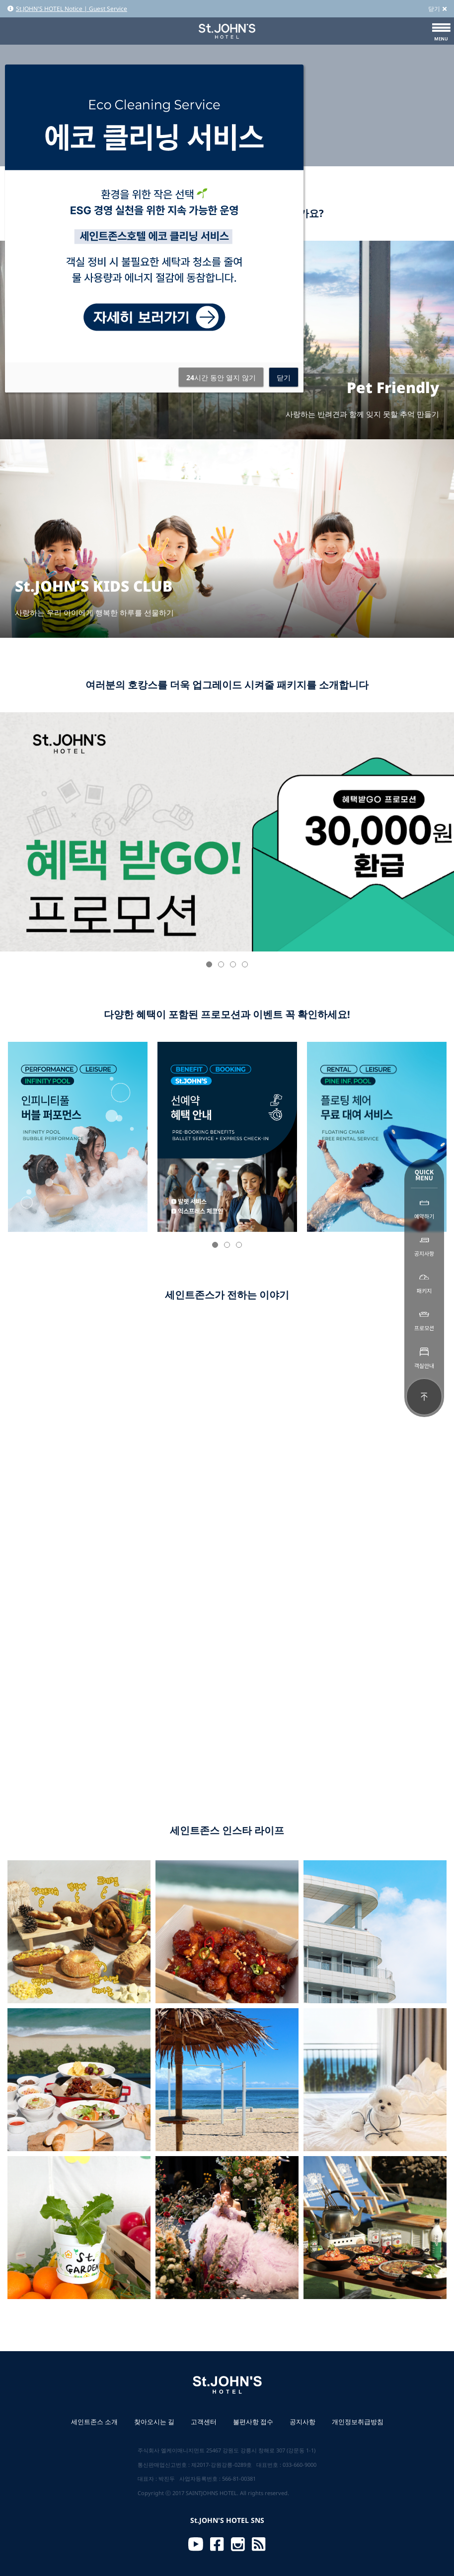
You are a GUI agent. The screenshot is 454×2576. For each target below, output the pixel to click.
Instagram (238, 2544)
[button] (209, 964)
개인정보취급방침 (357, 2421)
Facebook (217, 2544)
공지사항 (302, 2421)
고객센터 (204, 2421)
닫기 (437, 8)
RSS (259, 2544)
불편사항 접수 (253, 2421)
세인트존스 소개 (94, 2421)
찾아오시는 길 (154, 2421)
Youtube (195, 2544)
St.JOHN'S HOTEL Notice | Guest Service (67, 8)
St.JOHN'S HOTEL (227, 31)
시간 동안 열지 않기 (221, 377)
